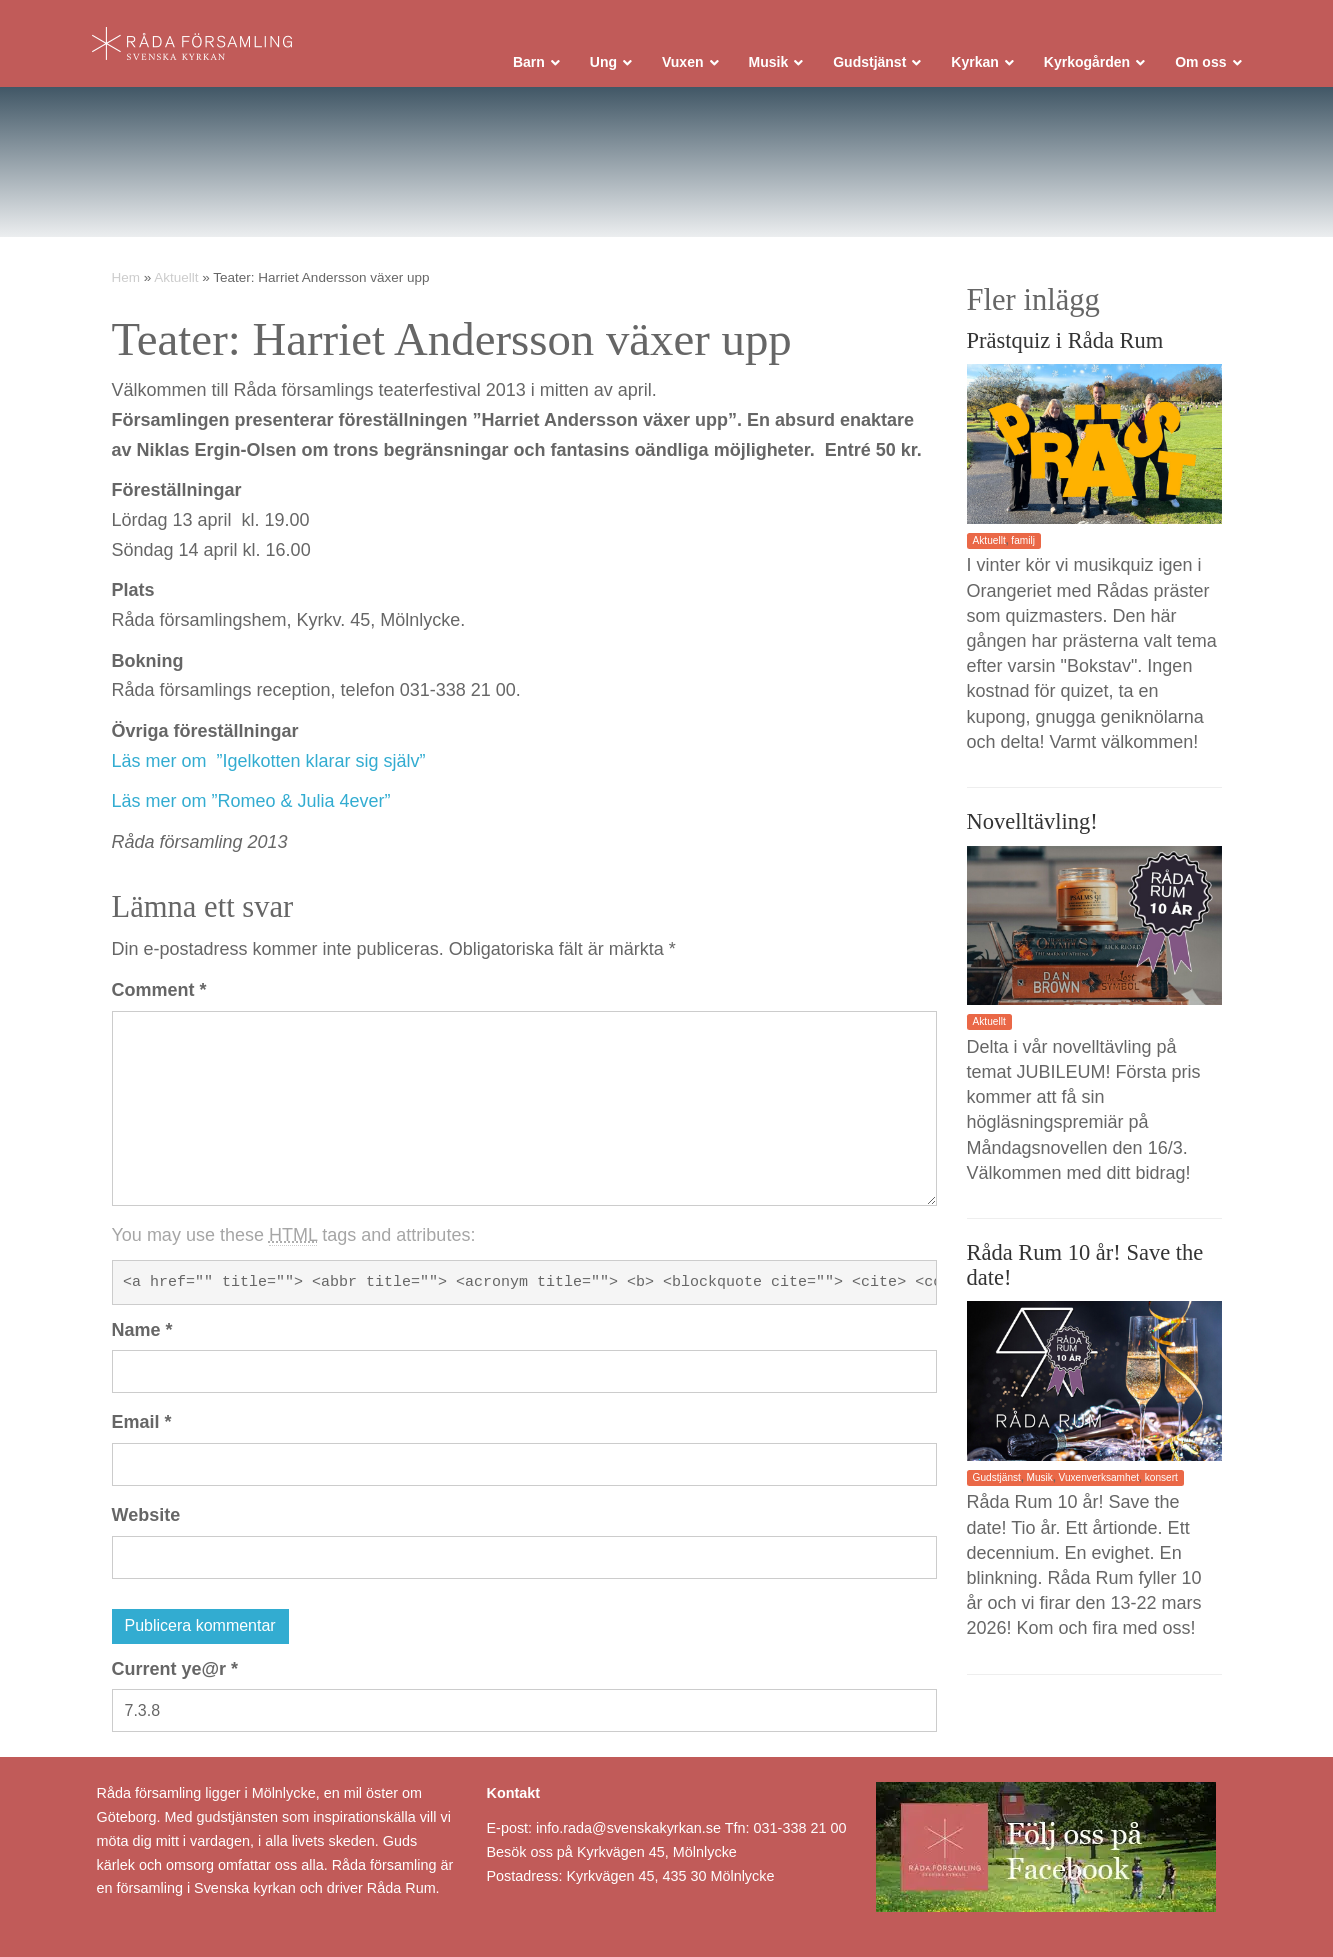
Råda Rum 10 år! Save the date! (1085, 1265)
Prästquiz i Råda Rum (1065, 340)
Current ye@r (175, 1669)
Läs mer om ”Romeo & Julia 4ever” (251, 801)
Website (146, 1515)
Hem (126, 277)
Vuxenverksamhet (1099, 1477)
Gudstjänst (997, 1477)
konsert (1161, 1477)
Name (142, 1330)
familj (1023, 540)
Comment (159, 990)
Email (142, 1422)
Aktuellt (176, 277)
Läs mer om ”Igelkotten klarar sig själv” (269, 761)
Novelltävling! (1032, 821)
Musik (1040, 1477)
